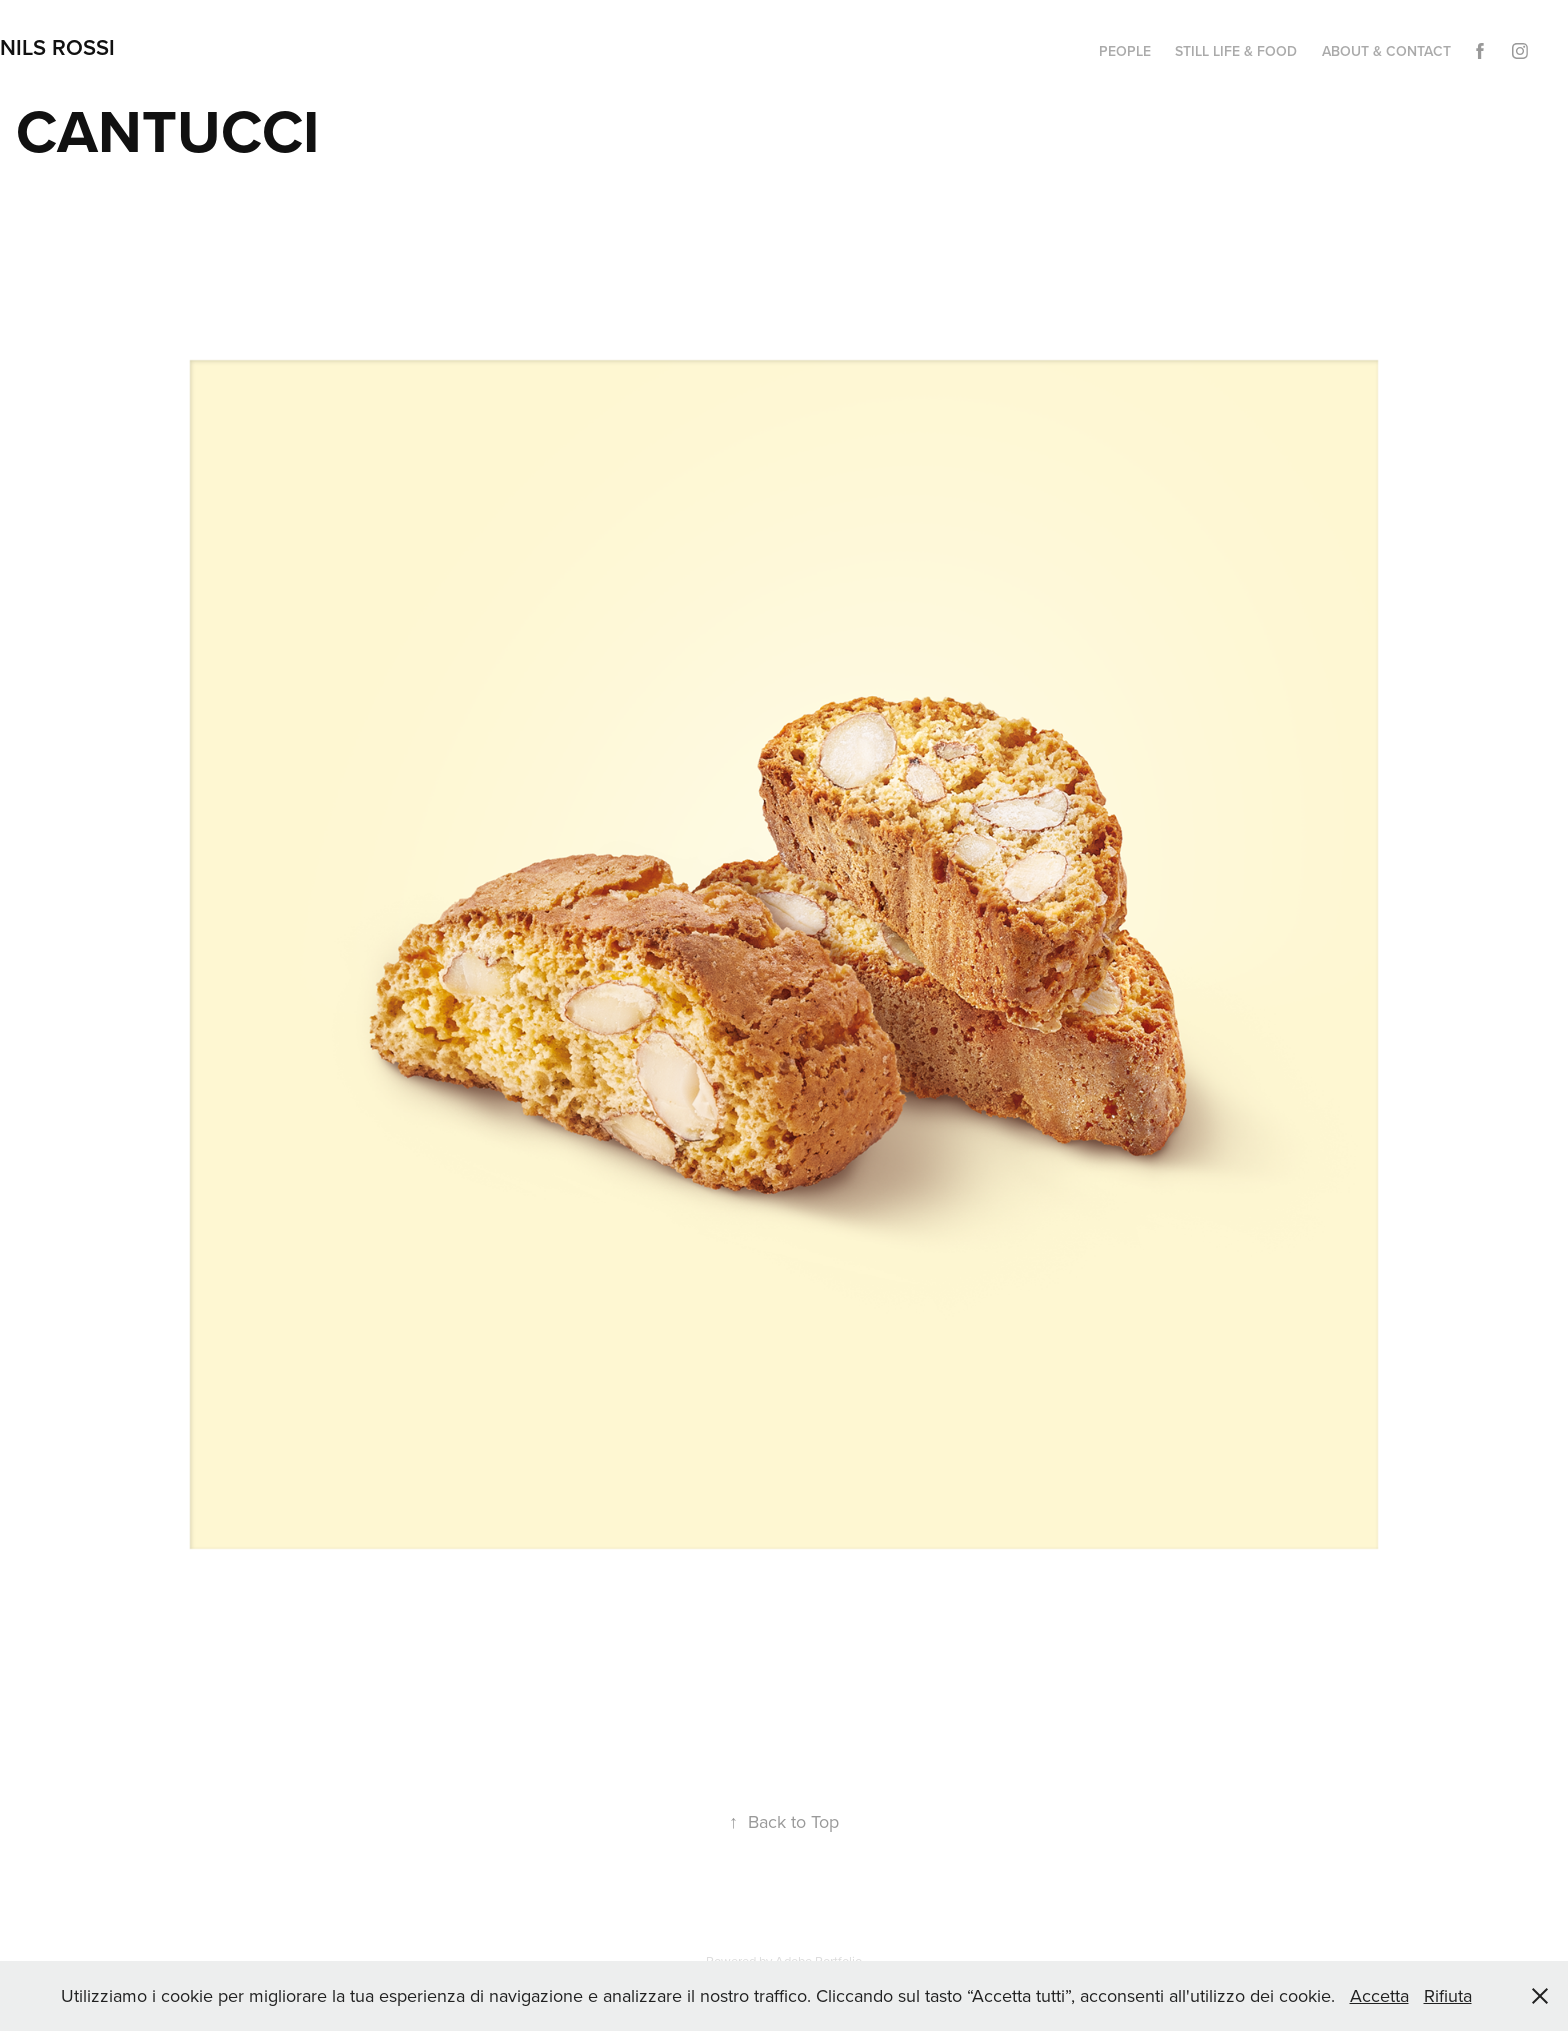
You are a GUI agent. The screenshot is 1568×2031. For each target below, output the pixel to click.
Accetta (1379, 1995)
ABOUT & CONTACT (1386, 51)
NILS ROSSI (57, 47)
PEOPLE (1125, 51)
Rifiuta (1448, 1995)
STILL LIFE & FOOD (1236, 51)
